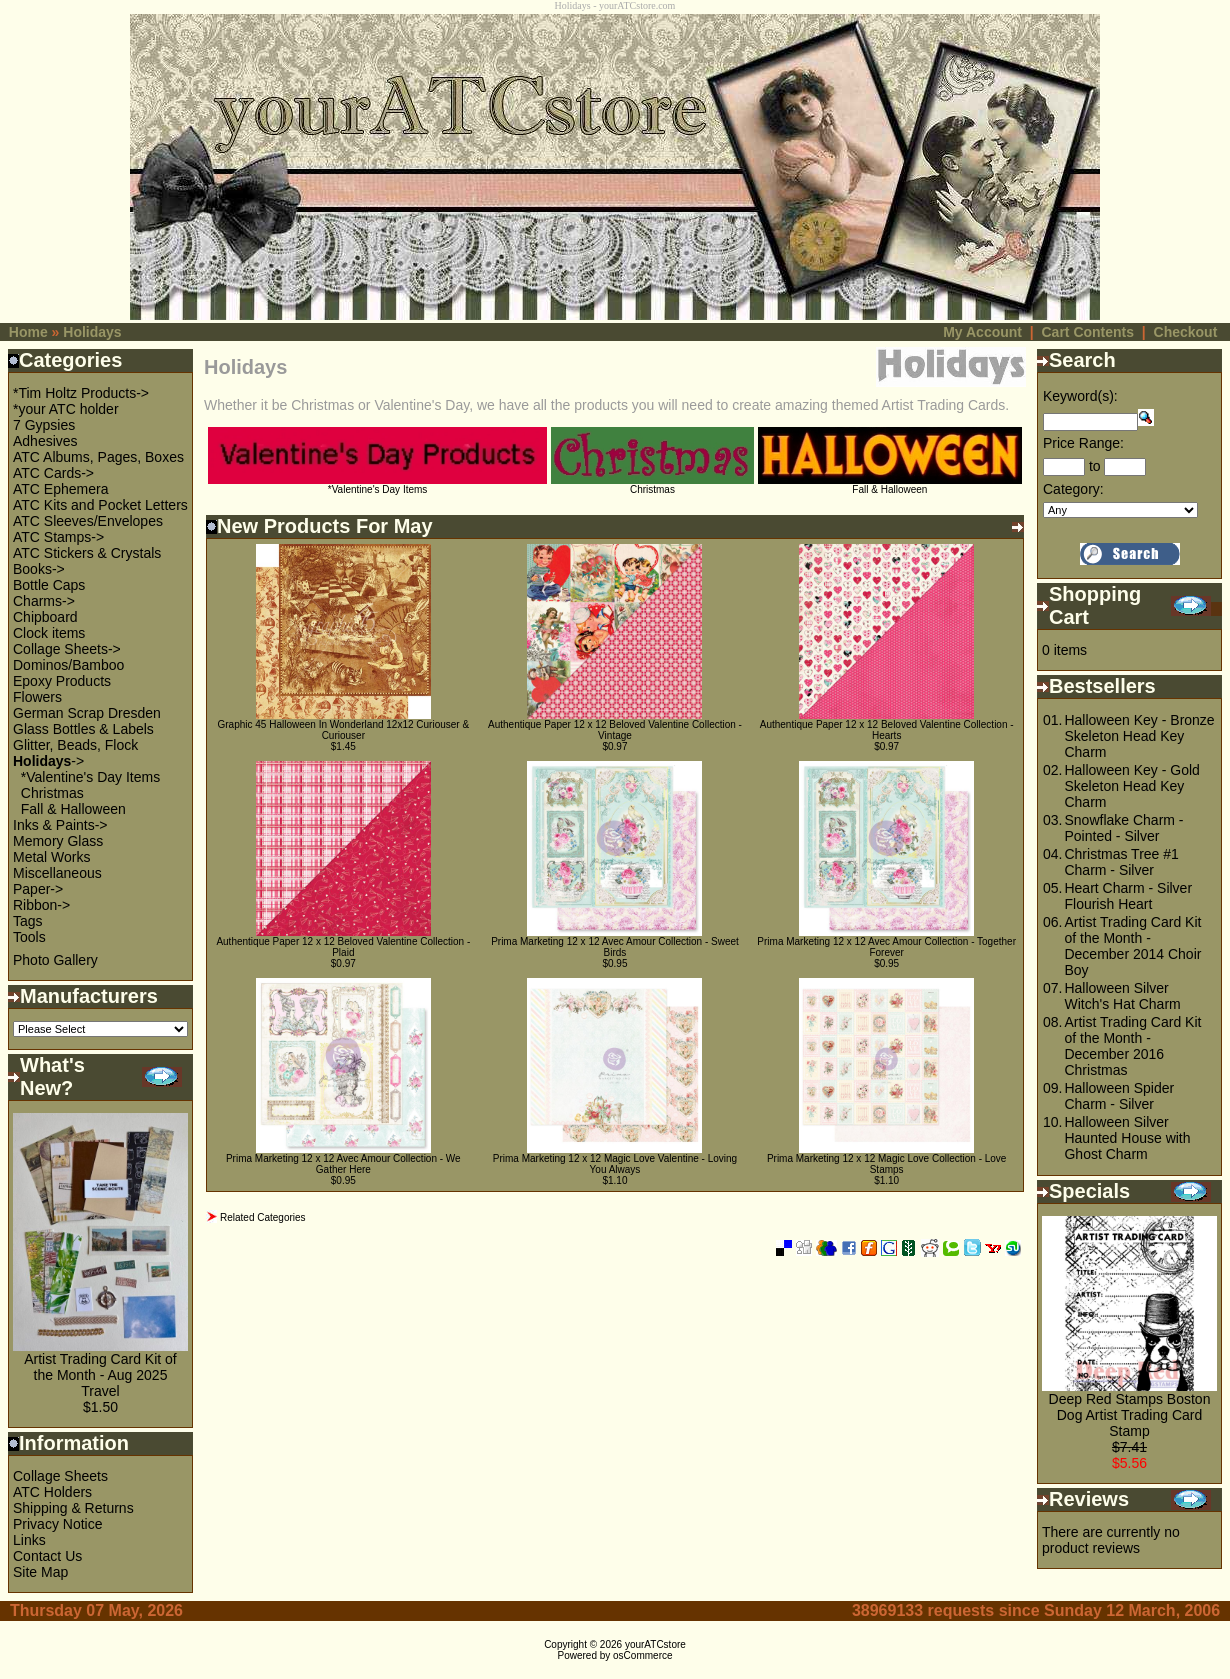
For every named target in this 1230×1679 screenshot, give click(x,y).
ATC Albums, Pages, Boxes (98, 457)
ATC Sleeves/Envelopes (88, 521)
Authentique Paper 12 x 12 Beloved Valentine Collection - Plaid (343, 947)
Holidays (92, 332)
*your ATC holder (66, 409)
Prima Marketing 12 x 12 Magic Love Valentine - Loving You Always (615, 1164)
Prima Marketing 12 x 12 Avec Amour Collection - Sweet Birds (615, 947)
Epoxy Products (62, 681)
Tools (29, 937)
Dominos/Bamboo (68, 665)
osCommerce (642, 1655)
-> (48, 761)
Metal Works (52, 857)
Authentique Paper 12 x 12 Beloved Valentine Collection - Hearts (887, 730)
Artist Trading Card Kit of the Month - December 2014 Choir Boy (1132, 946)
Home (28, 332)
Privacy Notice (57, 1524)
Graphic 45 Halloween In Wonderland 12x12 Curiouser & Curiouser (344, 730)
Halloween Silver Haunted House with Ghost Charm (1127, 1138)
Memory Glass (58, 841)
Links (29, 1540)
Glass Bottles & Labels (83, 729)
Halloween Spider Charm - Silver (1119, 1096)
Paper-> (38, 889)
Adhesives (45, 441)
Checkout (1186, 332)
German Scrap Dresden (87, 713)
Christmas (52, 793)
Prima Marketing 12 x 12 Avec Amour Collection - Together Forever (886, 947)
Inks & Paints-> (60, 825)
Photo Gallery (55, 960)
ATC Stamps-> (58, 537)
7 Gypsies (44, 425)
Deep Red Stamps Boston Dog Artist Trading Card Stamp (1130, 1415)
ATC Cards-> (53, 473)
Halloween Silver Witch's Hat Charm (1122, 996)
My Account (982, 332)
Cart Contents (1087, 332)
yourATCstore (655, 1644)
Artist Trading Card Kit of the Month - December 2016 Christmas (1132, 1046)
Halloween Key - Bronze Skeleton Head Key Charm (1139, 736)
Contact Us (47, 1556)
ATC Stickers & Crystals (87, 553)
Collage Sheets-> (67, 649)
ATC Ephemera (60, 489)
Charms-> (44, 601)
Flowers (37, 697)
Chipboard (45, 617)
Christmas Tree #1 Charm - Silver (1121, 862)
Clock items (49, 633)
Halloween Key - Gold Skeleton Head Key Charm (1131, 786)
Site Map (40, 1572)
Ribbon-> (41, 905)
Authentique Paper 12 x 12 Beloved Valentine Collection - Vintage (615, 730)
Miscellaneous (57, 873)
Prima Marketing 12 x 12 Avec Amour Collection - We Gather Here (343, 1164)
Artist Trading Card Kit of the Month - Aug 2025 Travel (100, 1375)
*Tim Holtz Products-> (81, 393)
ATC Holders (52, 1492)
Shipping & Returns (73, 1508)
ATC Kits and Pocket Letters (100, 505)
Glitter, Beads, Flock (75, 745)
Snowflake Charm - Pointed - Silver (1123, 828)
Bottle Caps (49, 585)
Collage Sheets (60, 1476)
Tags (28, 921)
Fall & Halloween (73, 809)
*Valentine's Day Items (90, 777)
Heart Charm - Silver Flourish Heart (1128, 896)
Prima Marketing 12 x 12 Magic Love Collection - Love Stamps (887, 1164)
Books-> (39, 569)
